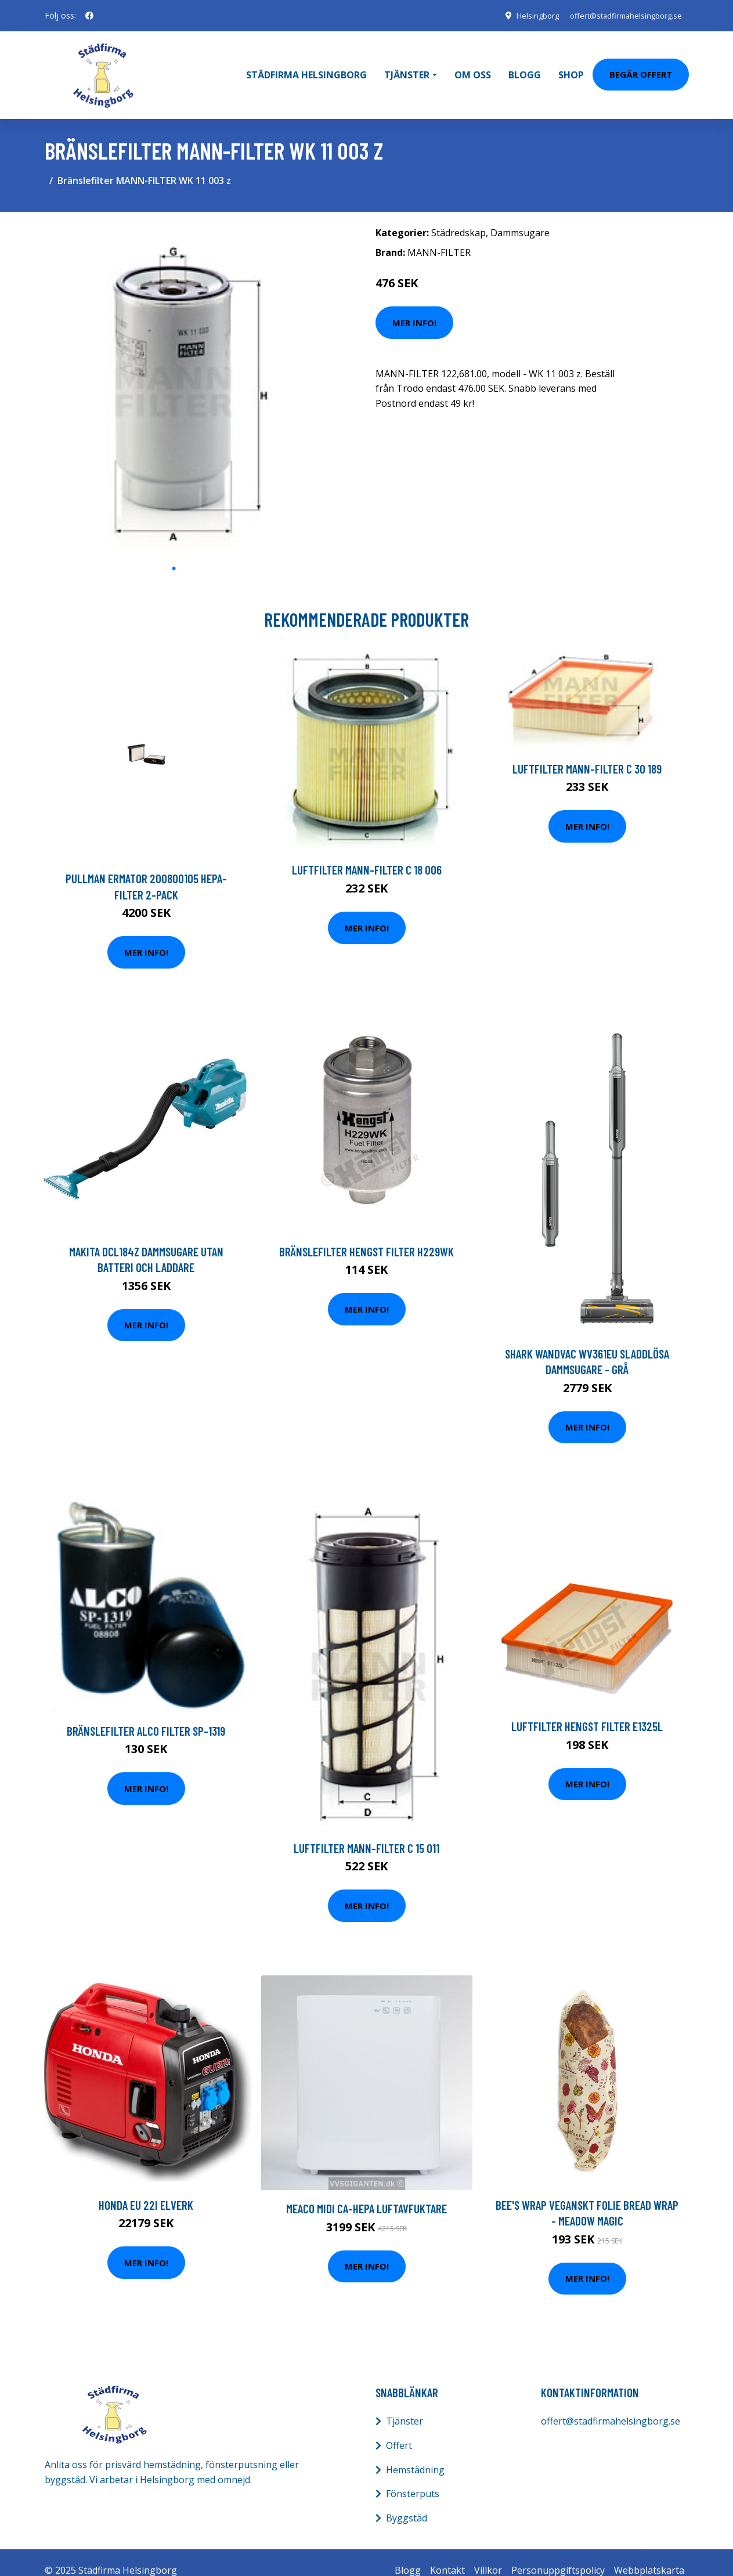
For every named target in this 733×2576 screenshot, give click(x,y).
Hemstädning (415, 2453)
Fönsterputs (412, 2478)
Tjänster (404, 2405)
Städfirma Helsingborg (306, 66)
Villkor (488, 2554)
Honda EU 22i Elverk (146, 2188)
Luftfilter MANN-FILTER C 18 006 (367, 854)
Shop (571, 66)
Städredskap (458, 216)
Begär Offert (640, 66)
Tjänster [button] (406, 66)
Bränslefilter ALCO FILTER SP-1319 (146, 1714)
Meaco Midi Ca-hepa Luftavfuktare (366, 2192)
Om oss (472, 66)
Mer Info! (414, 306)
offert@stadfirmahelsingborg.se (620, 15)
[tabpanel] (174, 373)
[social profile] (89, 16)
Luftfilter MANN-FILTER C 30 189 (587, 752)
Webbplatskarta (649, 2554)
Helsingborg (525, 15)
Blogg (524, 66)
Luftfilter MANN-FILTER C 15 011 (366, 1831)
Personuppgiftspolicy (558, 2554)
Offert (399, 2429)
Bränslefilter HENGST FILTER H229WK (366, 1235)
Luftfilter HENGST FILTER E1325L (587, 1710)
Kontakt (447, 2554)
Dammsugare (520, 216)
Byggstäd (406, 2501)
